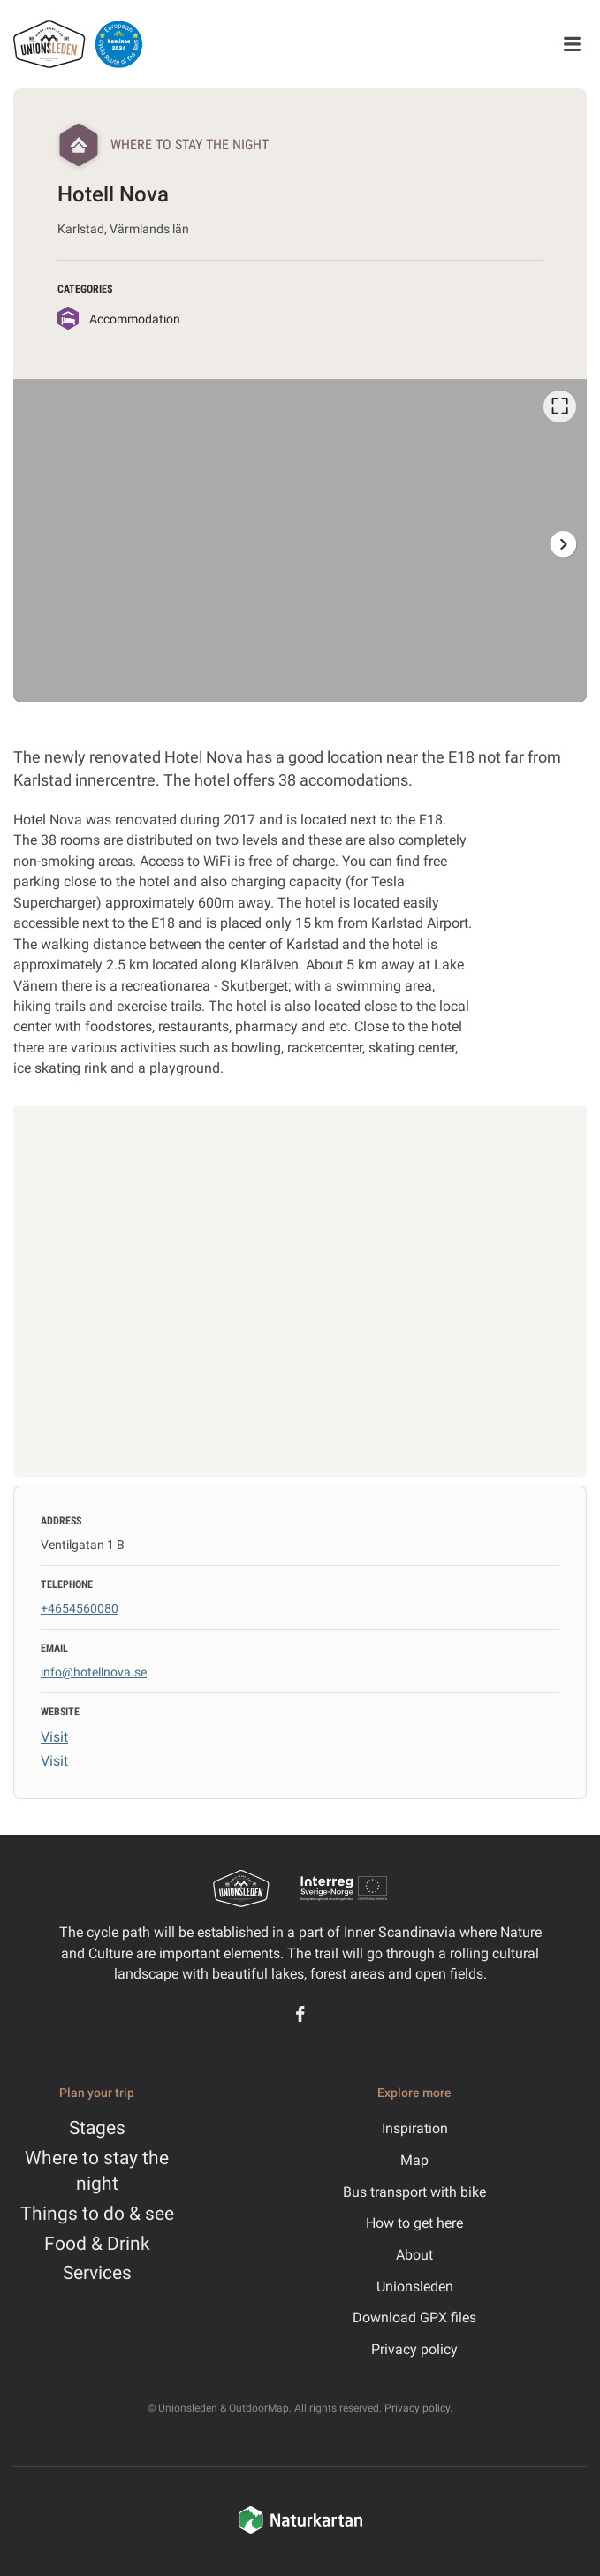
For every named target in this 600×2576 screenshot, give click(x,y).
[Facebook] (299, 2013)
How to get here (414, 2223)
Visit (54, 1737)
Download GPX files (414, 2317)
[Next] (562, 544)
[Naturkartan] (300, 2531)
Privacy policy (414, 2349)
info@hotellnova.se (94, 1672)
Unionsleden (414, 2286)
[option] (300, 540)
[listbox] (300, 540)
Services (97, 2272)
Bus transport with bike (414, 2192)
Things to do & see (97, 2213)
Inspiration (415, 2128)
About (414, 2254)
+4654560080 (79, 1608)
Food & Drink (97, 2243)
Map (414, 2160)
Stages (97, 2128)
